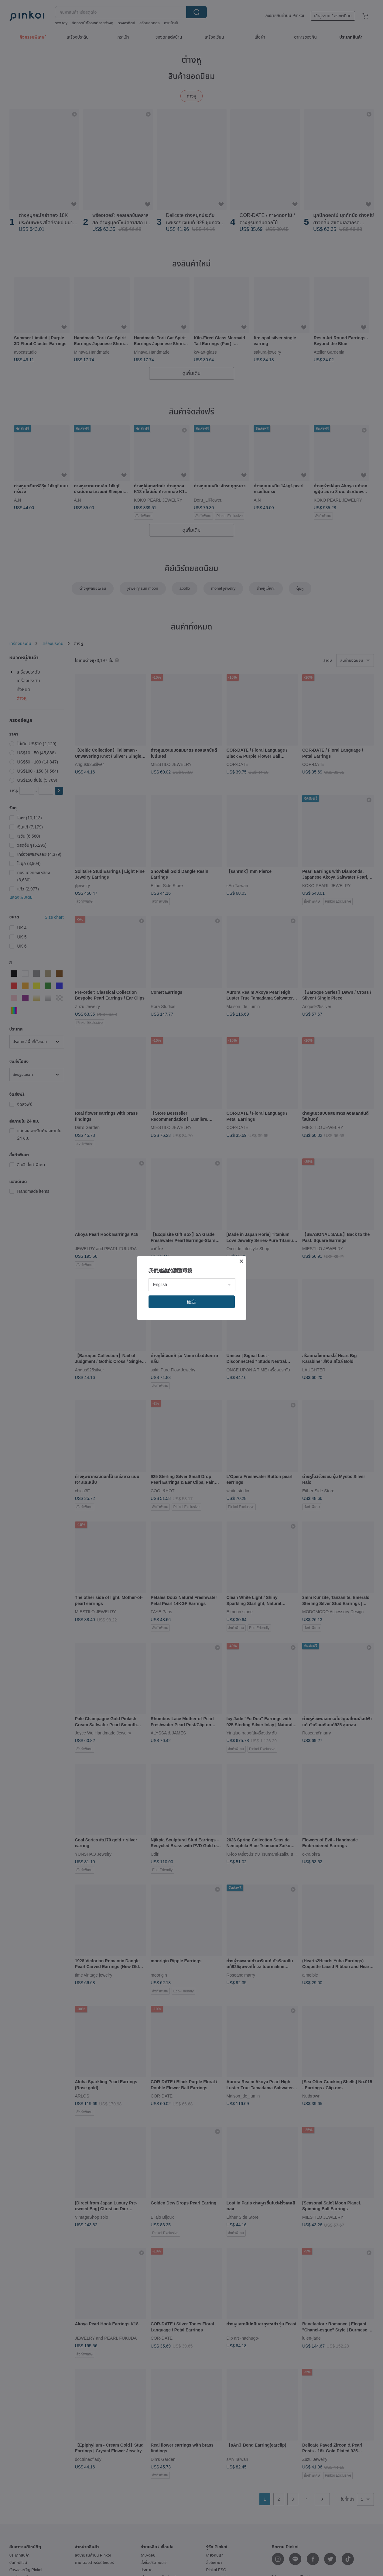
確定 (192, 1301)
